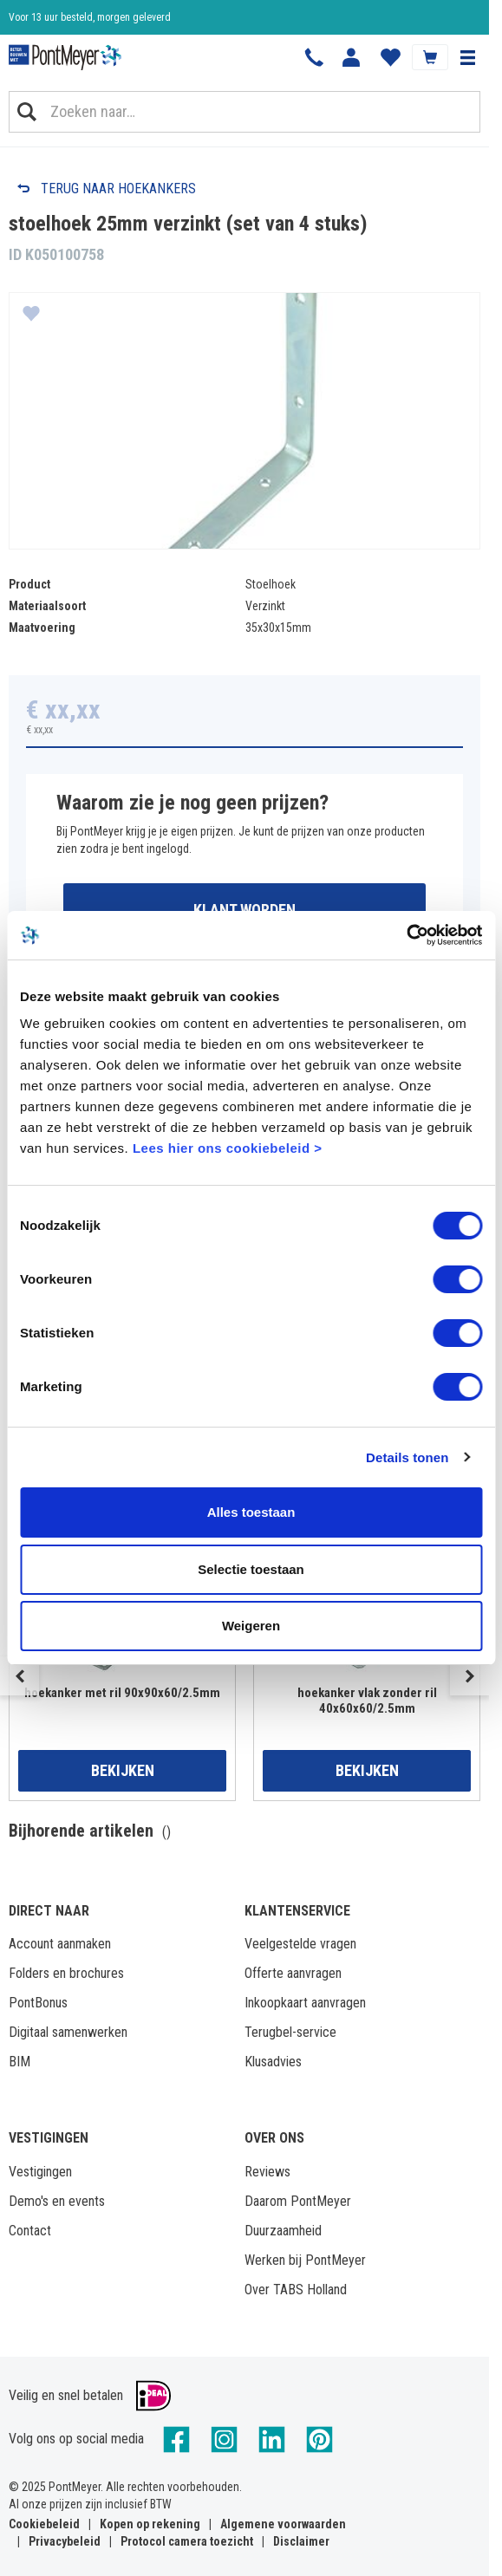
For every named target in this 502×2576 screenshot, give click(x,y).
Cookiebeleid (44, 2524)
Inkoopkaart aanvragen (305, 2002)
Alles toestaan (251, 1512)
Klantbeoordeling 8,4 (52, 17)
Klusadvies (273, 2061)
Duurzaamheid (283, 2230)
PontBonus (38, 2002)
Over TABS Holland (295, 2289)
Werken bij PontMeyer (305, 2260)
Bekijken (122, 1770)
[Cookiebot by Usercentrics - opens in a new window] (406, 935)
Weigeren (251, 1625)
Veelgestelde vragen (300, 1943)
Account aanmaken (60, 1943)
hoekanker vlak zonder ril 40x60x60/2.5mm (367, 1700)
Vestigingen (40, 2171)
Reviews (267, 2171)
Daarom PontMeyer (297, 2201)
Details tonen (407, 1457)
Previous (19, 1675)
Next (469, 1675)
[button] (467, 57)
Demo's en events (57, 2201)
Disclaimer (301, 2541)
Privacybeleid (65, 2541)
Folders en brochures (66, 1973)
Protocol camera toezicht (187, 2541)
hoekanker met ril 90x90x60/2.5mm (122, 1693)
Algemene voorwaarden (283, 2524)
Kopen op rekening (150, 2524)
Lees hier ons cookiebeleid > (228, 1148)
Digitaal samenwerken (68, 2032)
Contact (30, 2230)
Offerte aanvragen (293, 1973)
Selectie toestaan (251, 1569)
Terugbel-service (290, 2032)
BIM (19, 2061)
